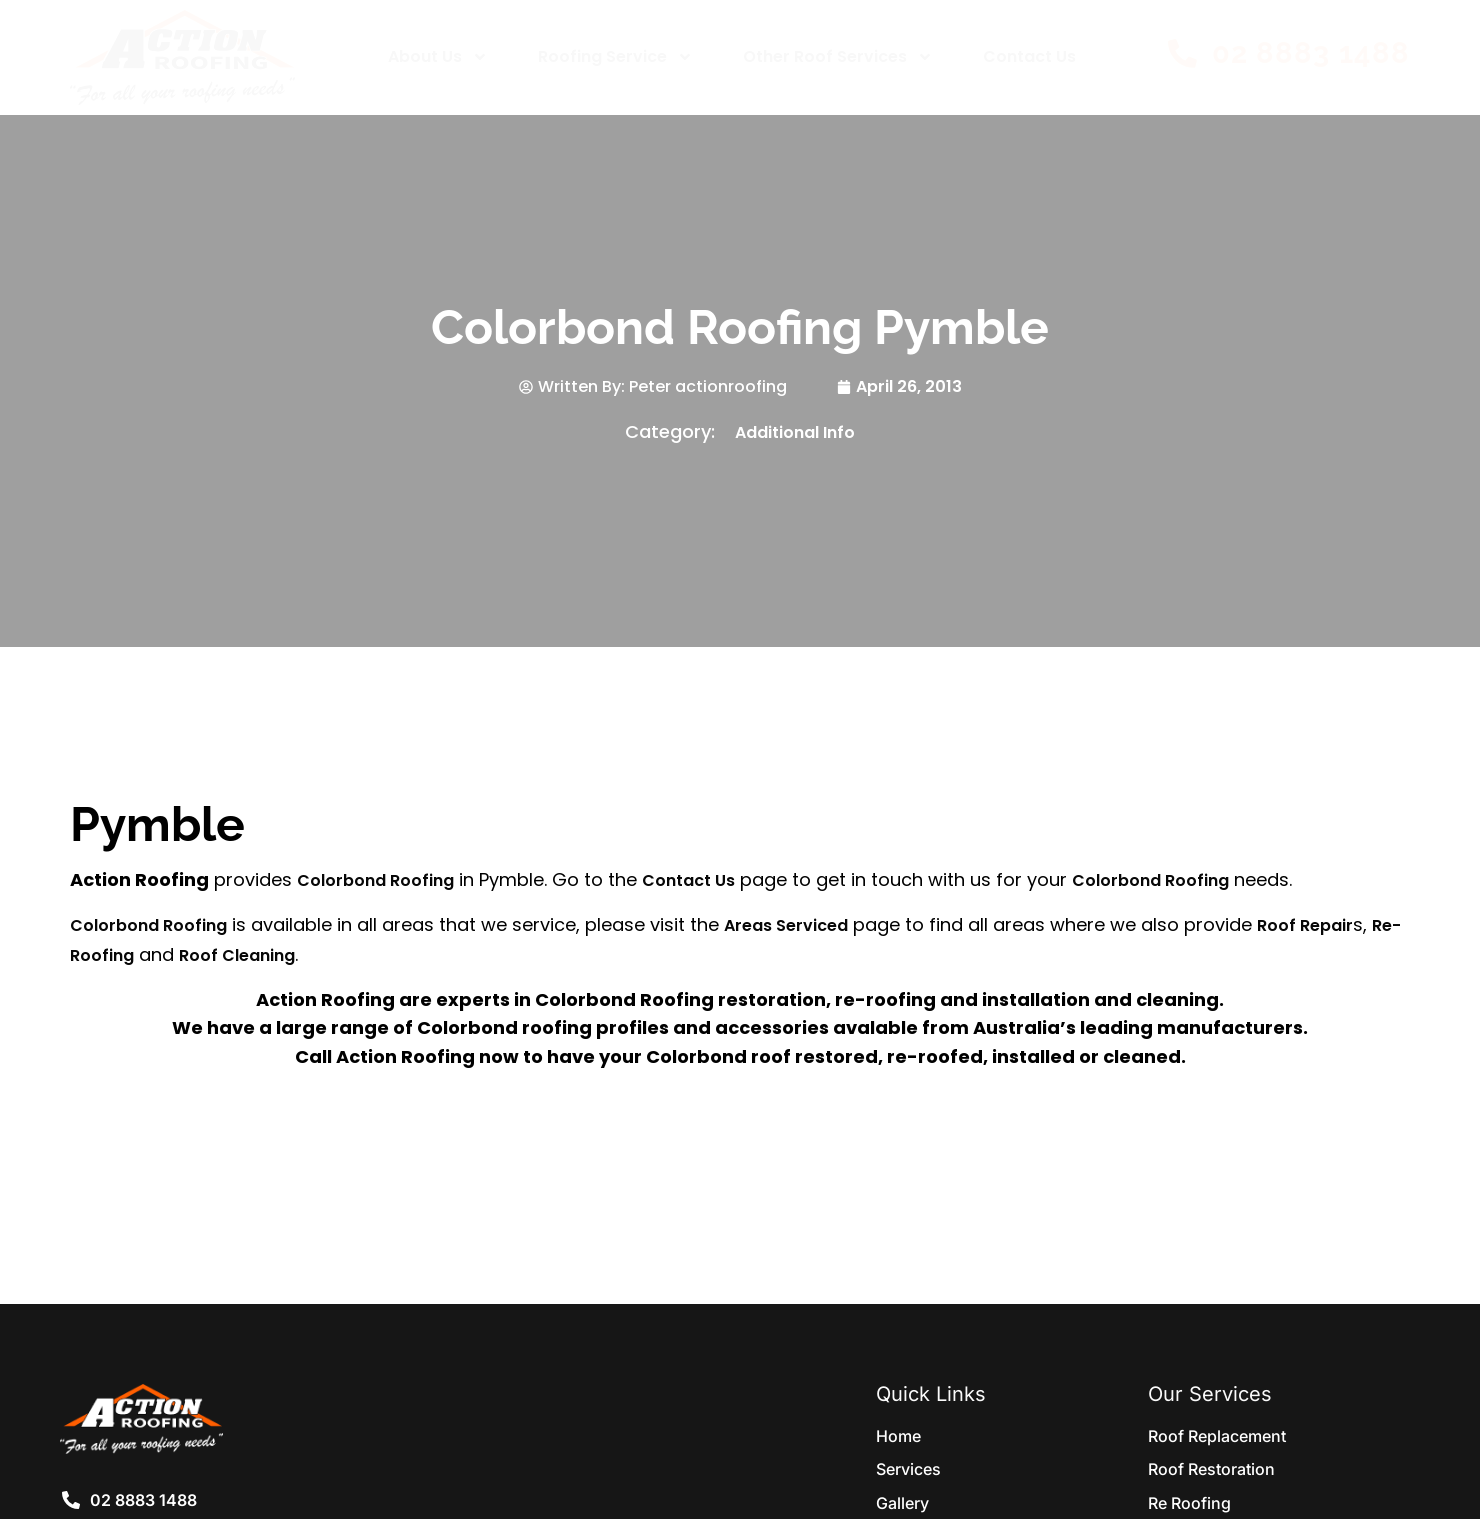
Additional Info (795, 432)
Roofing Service (615, 57)
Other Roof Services (838, 57)
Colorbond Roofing (375, 880)
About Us (438, 57)
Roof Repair (1305, 925)
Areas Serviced (786, 925)
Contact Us (1029, 56)
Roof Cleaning (237, 955)
